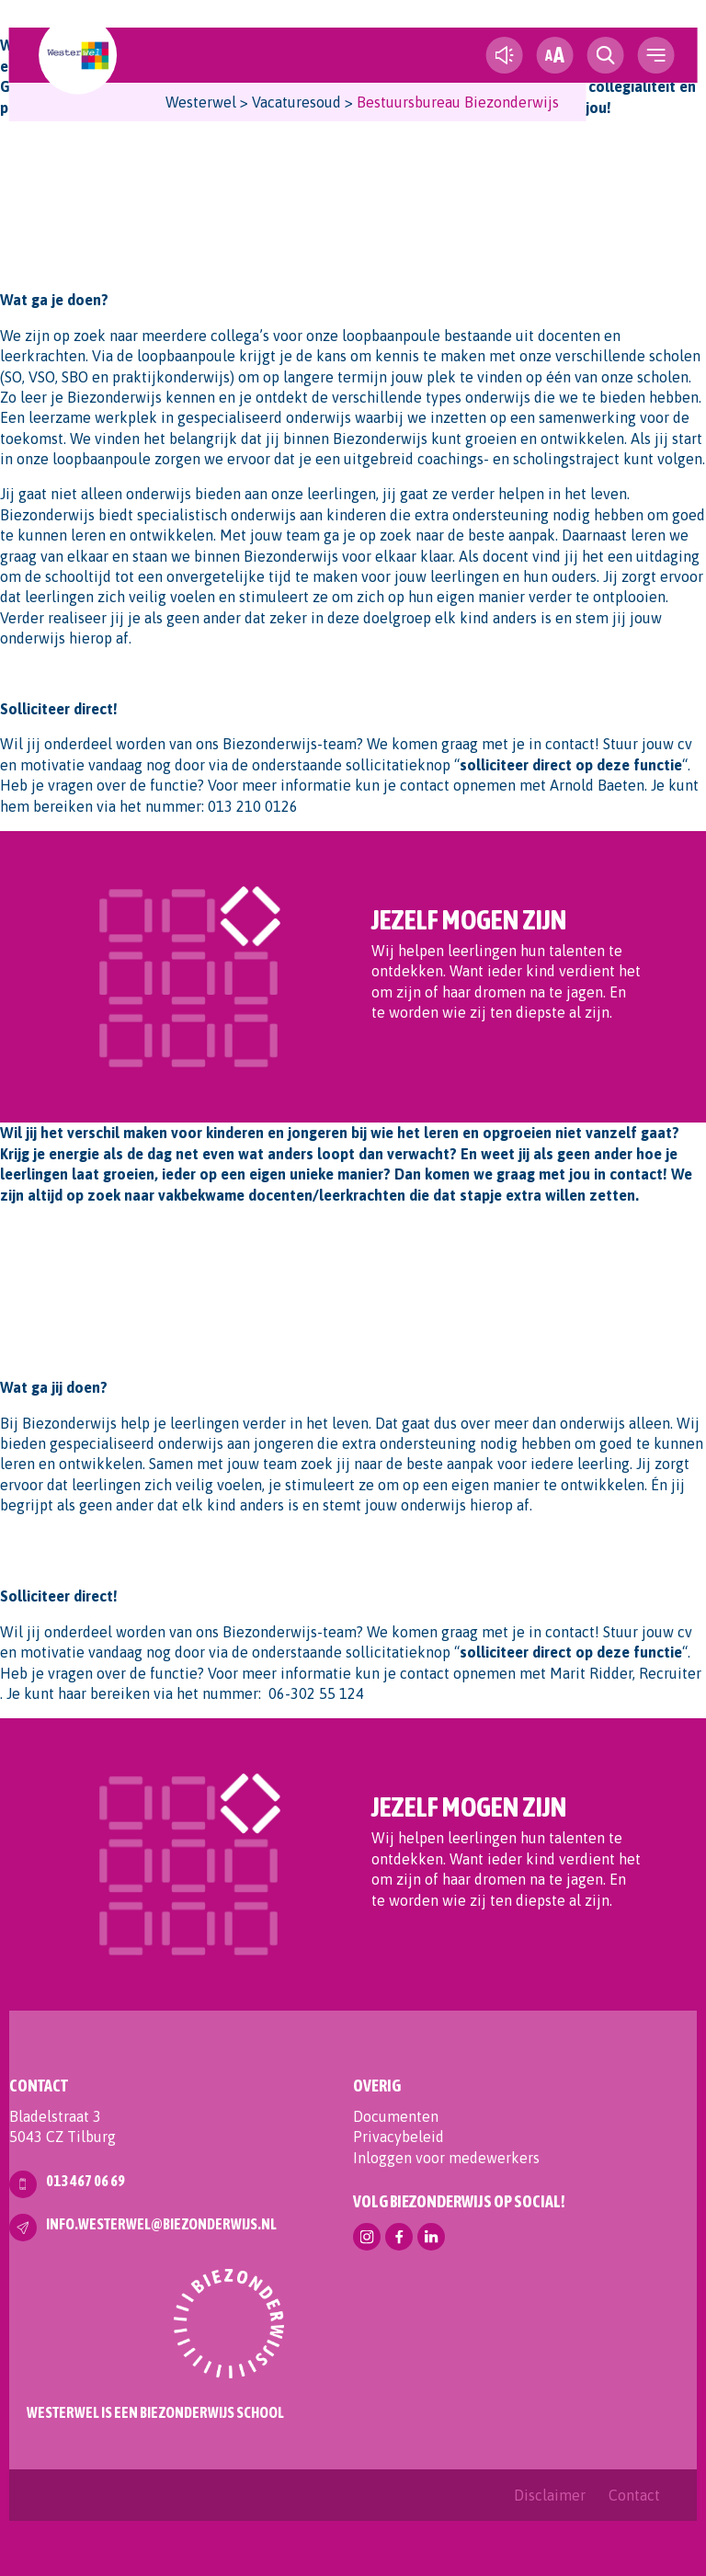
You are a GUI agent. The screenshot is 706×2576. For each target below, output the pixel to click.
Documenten (395, 2116)
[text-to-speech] (503, 55)
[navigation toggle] (655, 55)
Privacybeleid (398, 2136)
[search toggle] (604, 55)
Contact (634, 2495)
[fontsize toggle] (554, 55)
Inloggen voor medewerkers (446, 2157)
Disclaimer (550, 2495)
